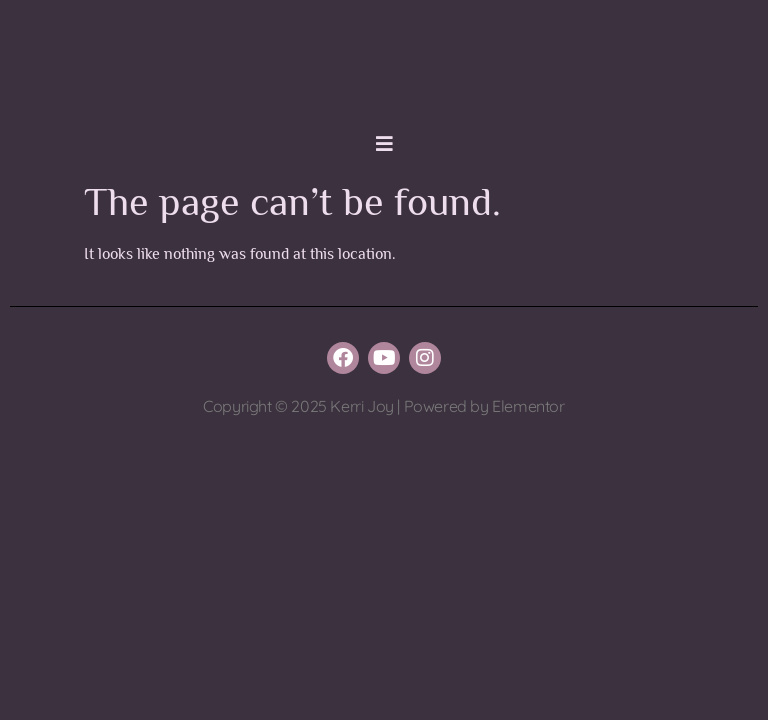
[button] (384, 143)
